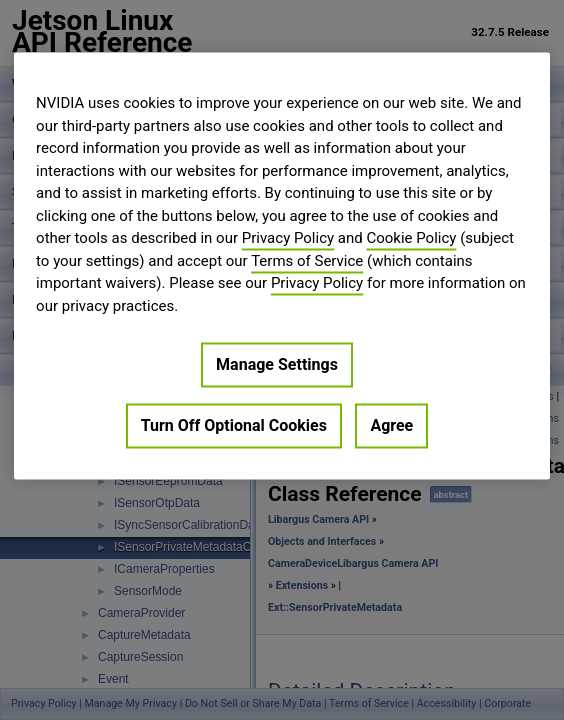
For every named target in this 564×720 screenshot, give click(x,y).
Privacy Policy (288, 238)
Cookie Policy (411, 238)
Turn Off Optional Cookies (234, 425)
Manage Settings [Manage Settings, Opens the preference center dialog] (277, 364)
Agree (391, 425)
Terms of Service (307, 261)
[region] (282, 265)
